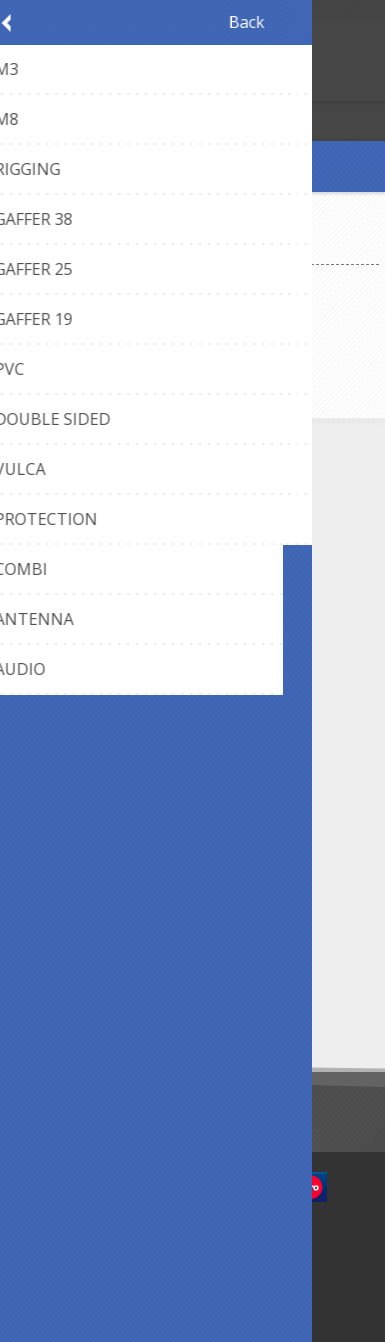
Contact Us (94, 507)
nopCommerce (222, 1244)
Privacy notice (103, 831)
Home (34, 247)
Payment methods (118, 669)
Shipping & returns (117, 702)
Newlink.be (228, 1269)
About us (87, 735)
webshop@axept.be (121, 540)
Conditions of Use (116, 897)
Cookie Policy (101, 864)
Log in (58, 83)
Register (19, 83)
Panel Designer (107, 636)
